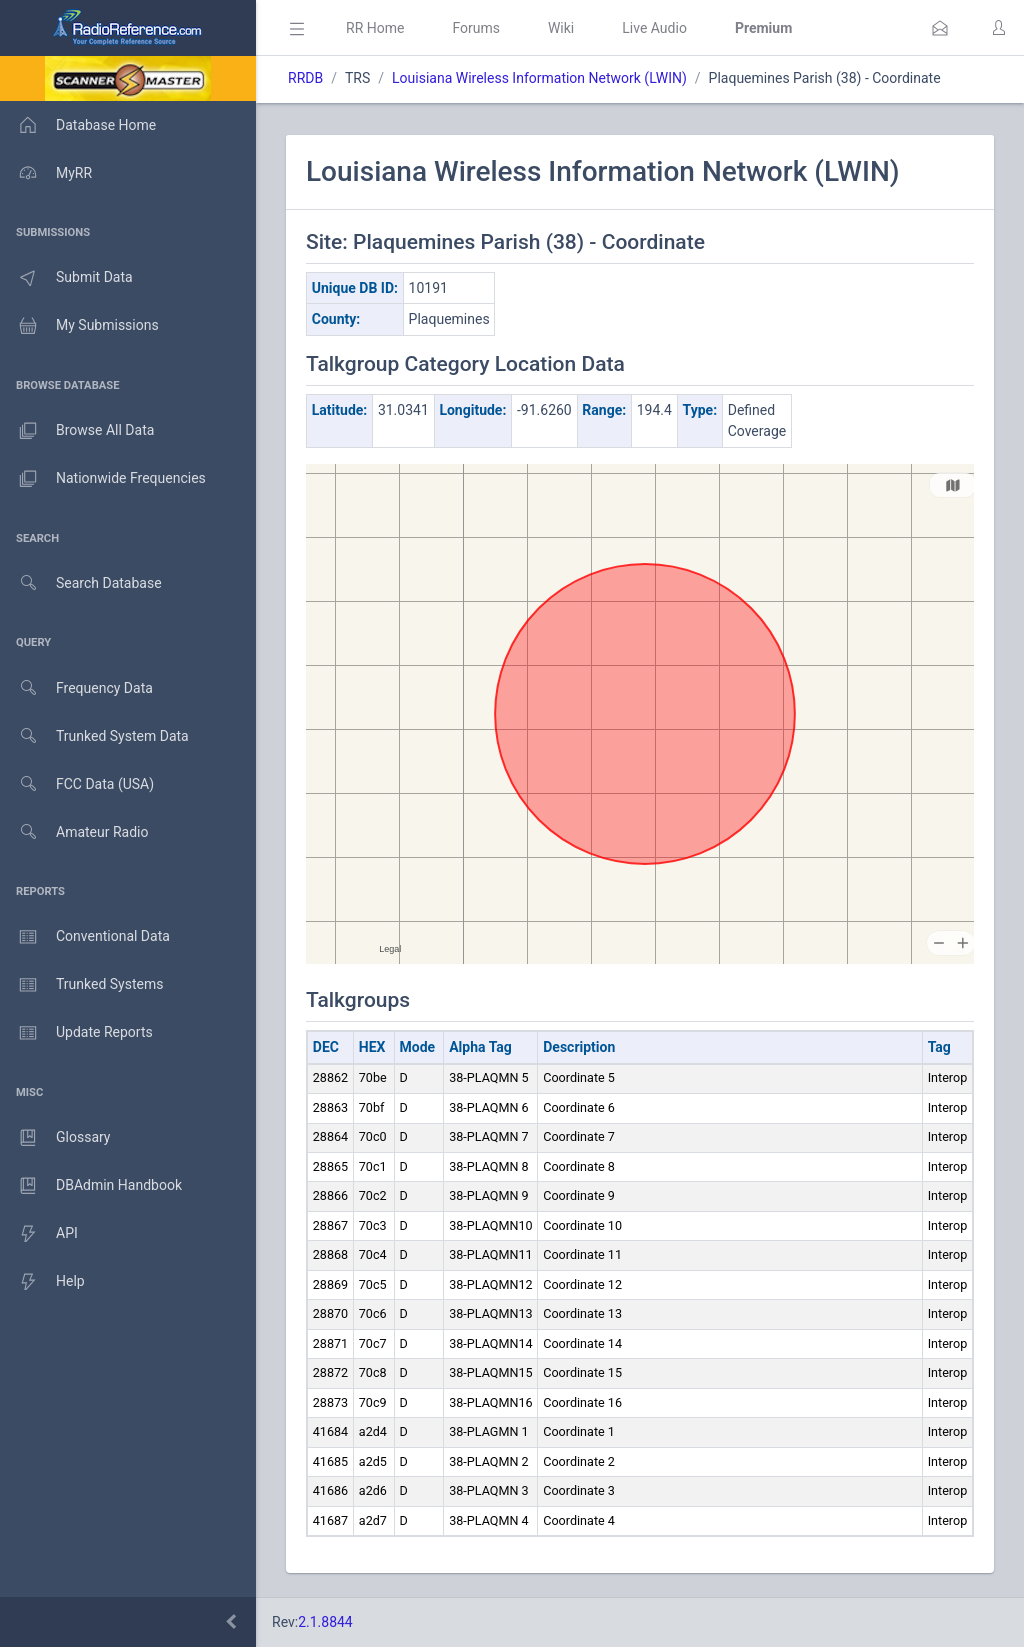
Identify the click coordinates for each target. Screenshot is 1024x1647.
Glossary (55, 1138)
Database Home (78, 125)
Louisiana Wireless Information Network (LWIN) (539, 78)
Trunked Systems (81, 985)
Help (42, 1282)
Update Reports (76, 1033)
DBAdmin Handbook (91, 1186)
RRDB (305, 78)
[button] (940, 28)
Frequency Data (76, 688)
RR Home (375, 28)
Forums (476, 28)
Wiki (561, 28)
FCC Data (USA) (77, 784)
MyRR (46, 173)
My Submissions (79, 326)
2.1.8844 (325, 1622)
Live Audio (654, 28)
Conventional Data (85, 937)
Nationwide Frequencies (103, 479)
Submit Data (66, 278)
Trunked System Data (94, 736)
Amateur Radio (74, 832)
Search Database (81, 583)
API (39, 1234)
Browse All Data (77, 431)
